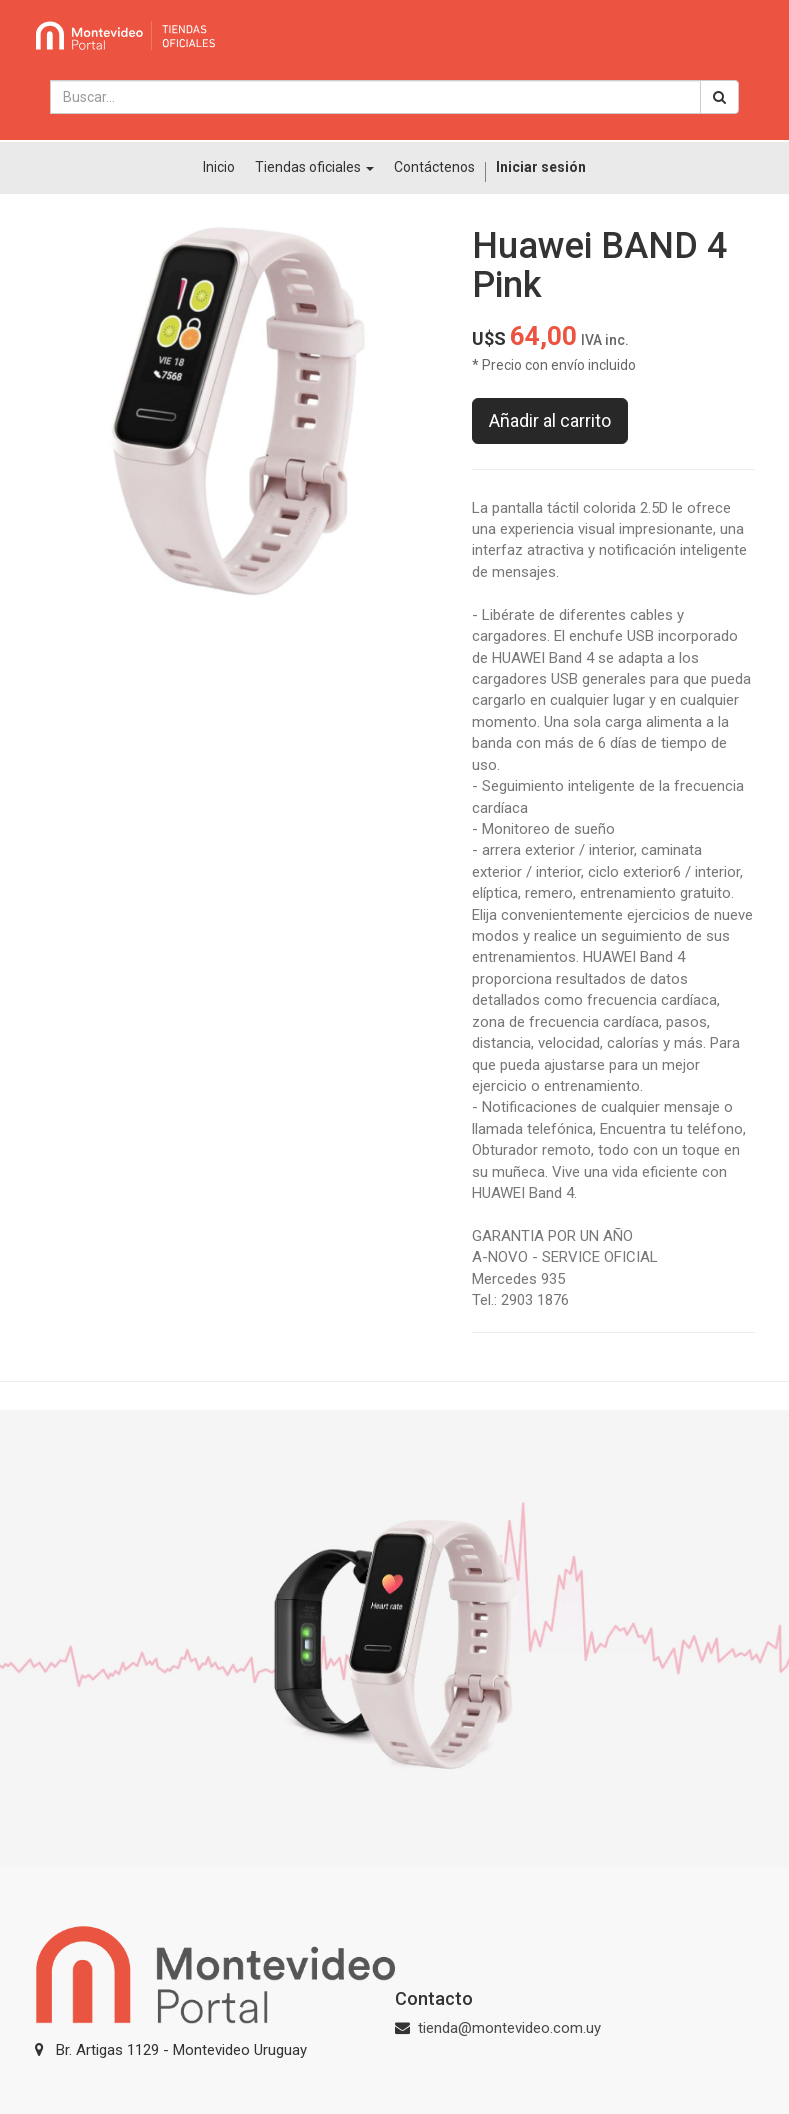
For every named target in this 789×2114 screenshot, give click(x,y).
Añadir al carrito (550, 420)
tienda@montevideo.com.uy (509, 2028)
